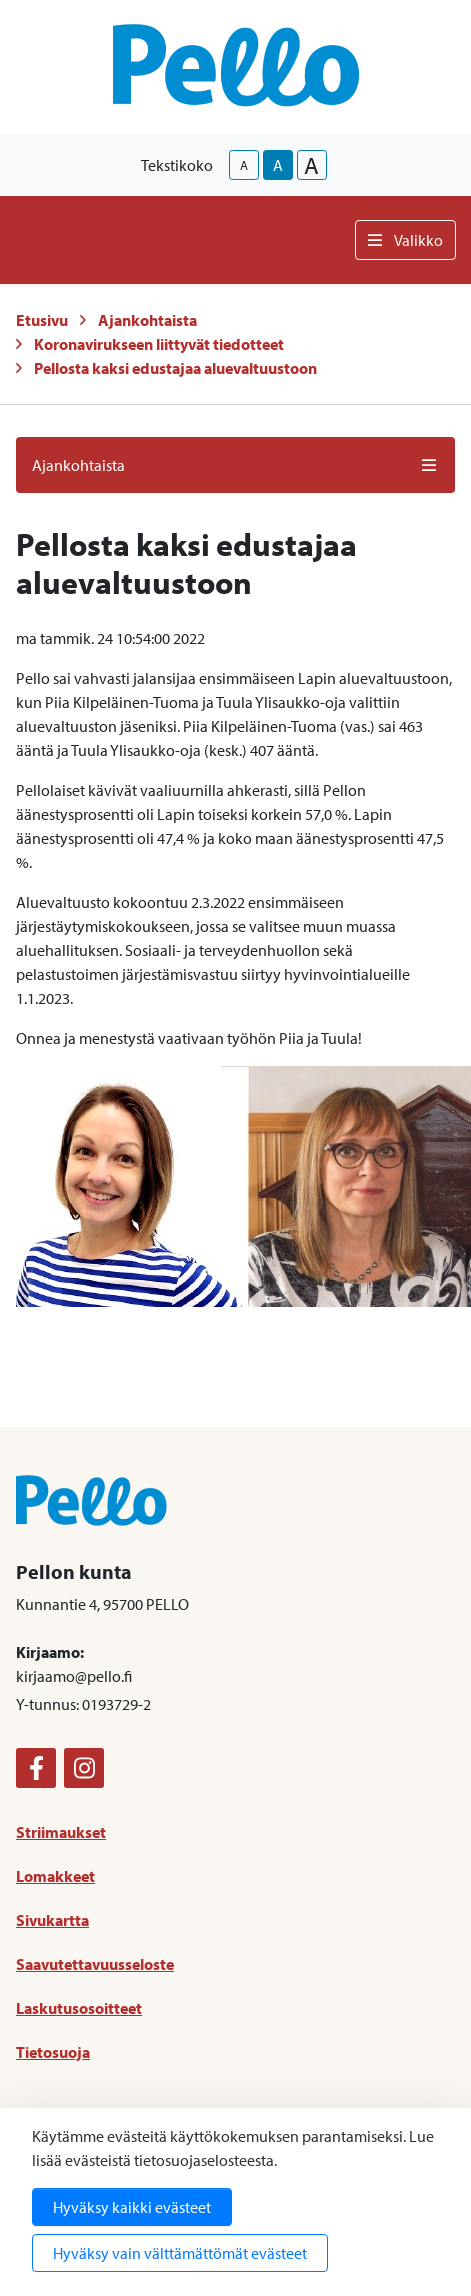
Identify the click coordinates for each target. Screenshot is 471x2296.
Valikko (405, 240)
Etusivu (42, 320)
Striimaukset (61, 1832)
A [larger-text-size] (311, 165)
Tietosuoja (53, 2052)
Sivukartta (52, 1920)
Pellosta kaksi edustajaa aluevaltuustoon (175, 368)
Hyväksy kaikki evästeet (132, 2207)
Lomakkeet (55, 1876)
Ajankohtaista (147, 320)
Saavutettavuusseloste (95, 1964)
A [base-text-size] (278, 165)
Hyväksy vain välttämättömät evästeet (180, 2253)
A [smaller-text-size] (244, 165)
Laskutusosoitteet (79, 2008)
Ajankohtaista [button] (235, 465)
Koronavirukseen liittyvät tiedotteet (159, 344)
